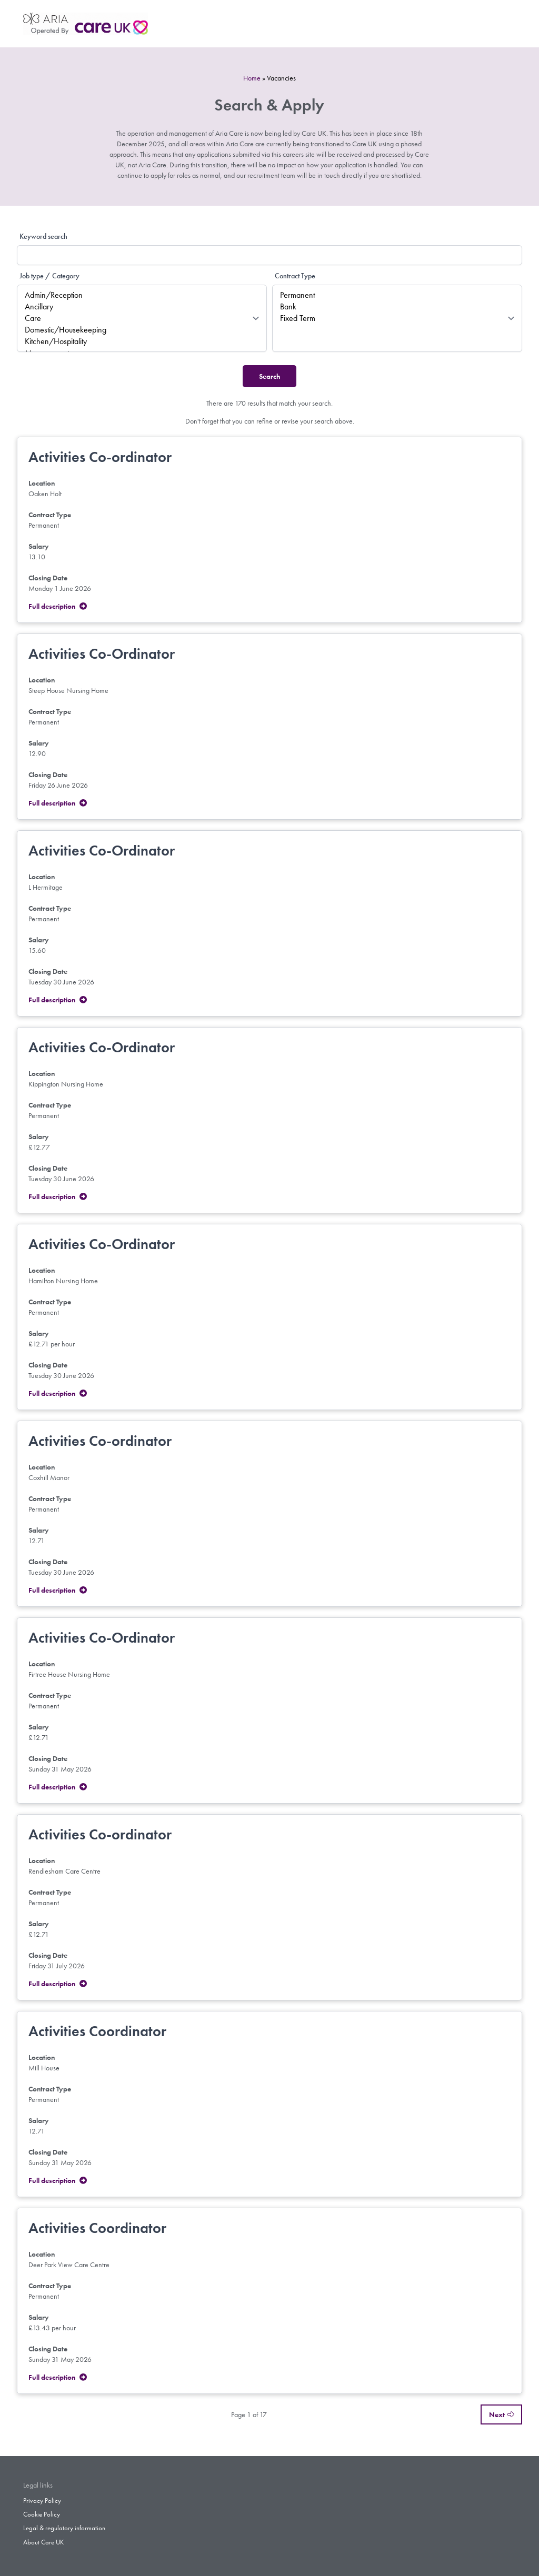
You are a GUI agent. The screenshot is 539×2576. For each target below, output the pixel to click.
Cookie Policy (41, 2514)
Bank (397, 307)
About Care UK (43, 2542)
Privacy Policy (42, 2501)
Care (142, 318)
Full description (57, 606)
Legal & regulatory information (64, 2528)
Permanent (397, 295)
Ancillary (142, 307)
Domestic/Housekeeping (142, 330)
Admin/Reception (142, 295)
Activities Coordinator (97, 2031)
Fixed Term (397, 318)
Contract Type (295, 275)
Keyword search (43, 236)
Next (501, 2414)
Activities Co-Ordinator (101, 654)
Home (252, 78)
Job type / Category (49, 275)
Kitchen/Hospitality (142, 341)
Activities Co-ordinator (100, 457)
